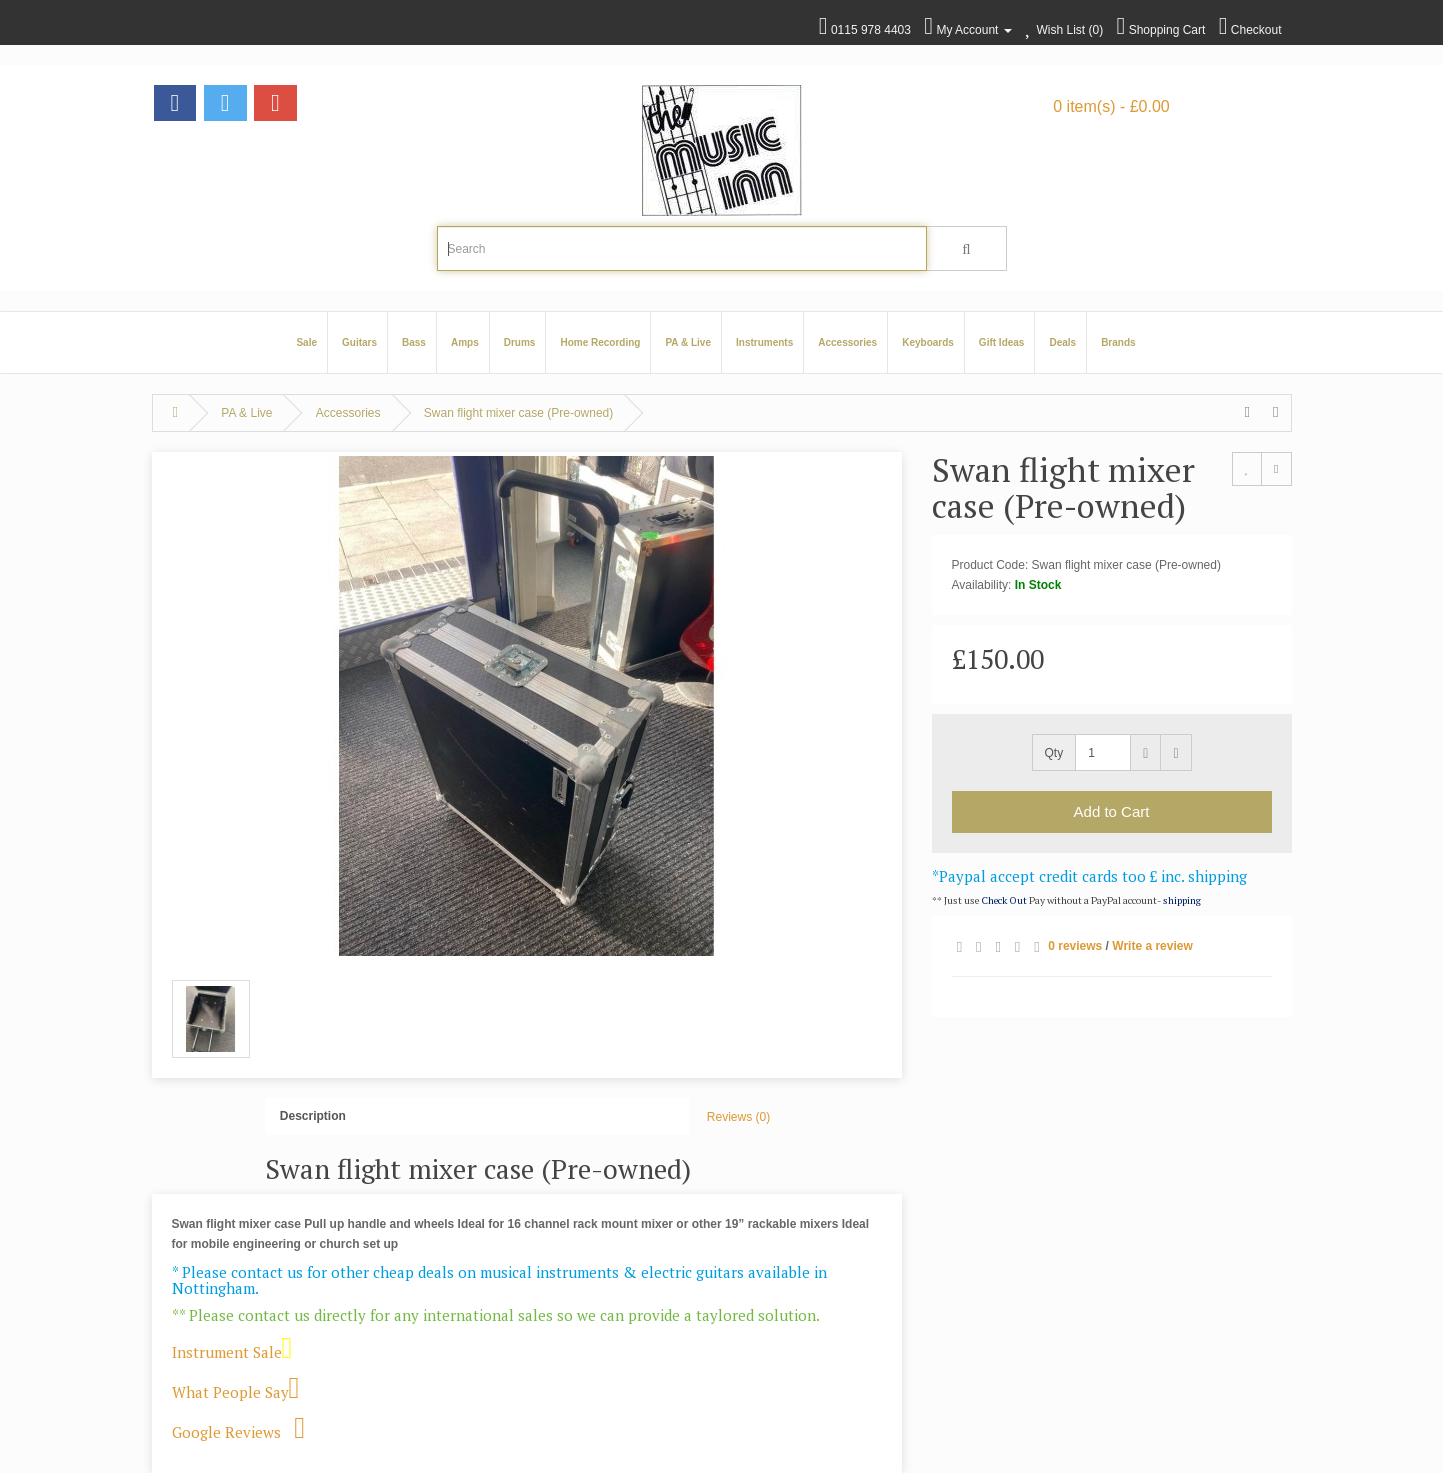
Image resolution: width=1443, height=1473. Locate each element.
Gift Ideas (1002, 342)
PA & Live (688, 342)
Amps (465, 342)
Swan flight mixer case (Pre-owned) (518, 413)
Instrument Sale (232, 1352)
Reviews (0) (738, 1117)
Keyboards (928, 342)
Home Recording (600, 342)
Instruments (764, 342)
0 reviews (1075, 946)
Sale (306, 342)
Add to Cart (1112, 811)
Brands (1118, 342)
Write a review (1152, 946)
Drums (520, 342)
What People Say (236, 1392)
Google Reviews (246, 1432)
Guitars (359, 342)
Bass (414, 342)
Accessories (847, 342)
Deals (1062, 342)
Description (313, 1116)
